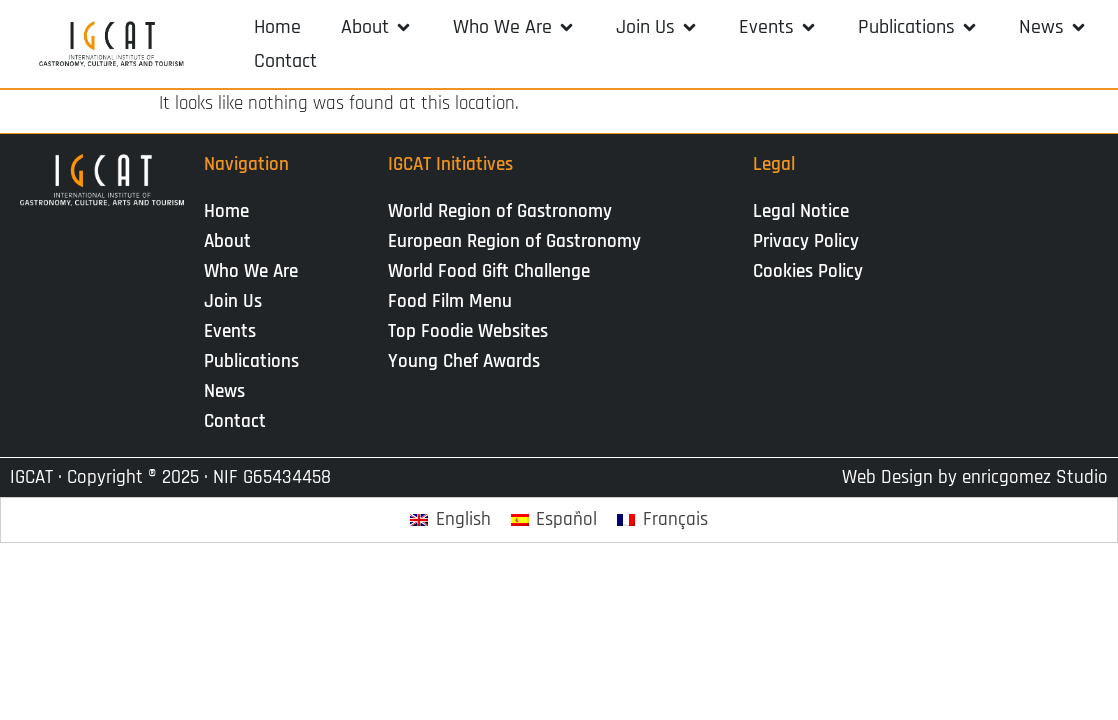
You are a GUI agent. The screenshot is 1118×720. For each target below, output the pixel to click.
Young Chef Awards (464, 361)
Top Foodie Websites (468, 331)
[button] (377, 27)
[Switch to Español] (554, 520)
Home (226, 211)
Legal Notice (801, 211)
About (232, 241)
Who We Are (256, 271)
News (229, 391)
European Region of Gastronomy (514, 241)
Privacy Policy (806, 241)
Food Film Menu (450, 301)
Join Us (238, 301)
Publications (256, 361)
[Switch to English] (450, 520)
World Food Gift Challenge (489, 271)
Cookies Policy (808, 271)
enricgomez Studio (1035, 477)
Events (235, 331)
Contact (235, 421)
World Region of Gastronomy (500, 211)
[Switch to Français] (662, 520)
